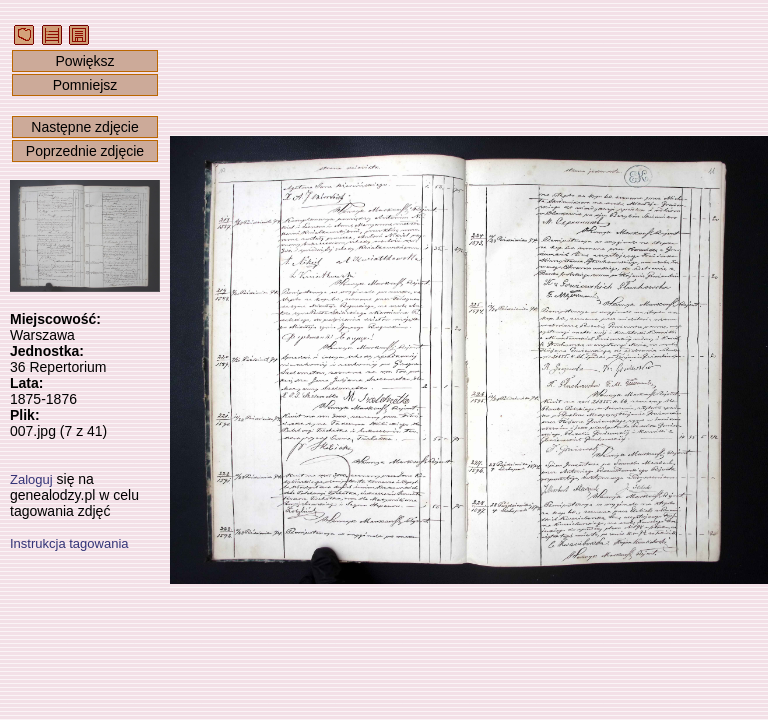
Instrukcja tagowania (69, 543)
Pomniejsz (85, 85)
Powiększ (84, 61)
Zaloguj (31, 479)
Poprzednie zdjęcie (85, 151)
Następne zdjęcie (84, 127)
